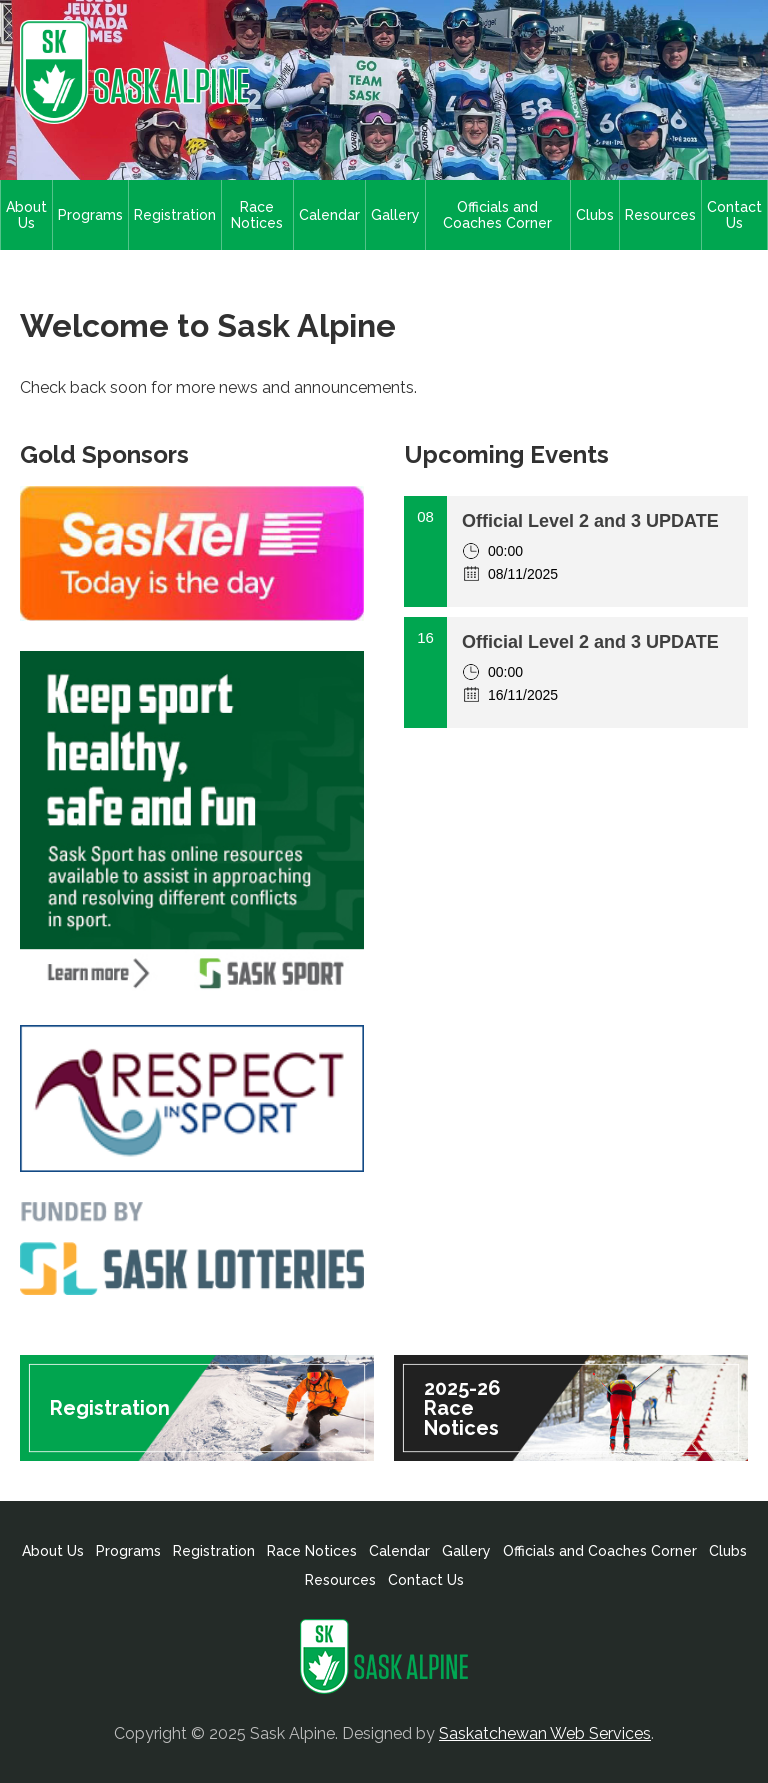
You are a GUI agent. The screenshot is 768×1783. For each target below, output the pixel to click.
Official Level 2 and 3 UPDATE (590, 521)
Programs (90, 215)
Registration (175, 215)
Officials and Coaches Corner (497, 215)
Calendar (329, 215)
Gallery (395, 215)
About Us (26, 215)
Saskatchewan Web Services (545, 1733)
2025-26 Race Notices (462, 1408)
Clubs (595, 215)
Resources (660, 215)
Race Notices (257, 215)
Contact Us (734, 215)
